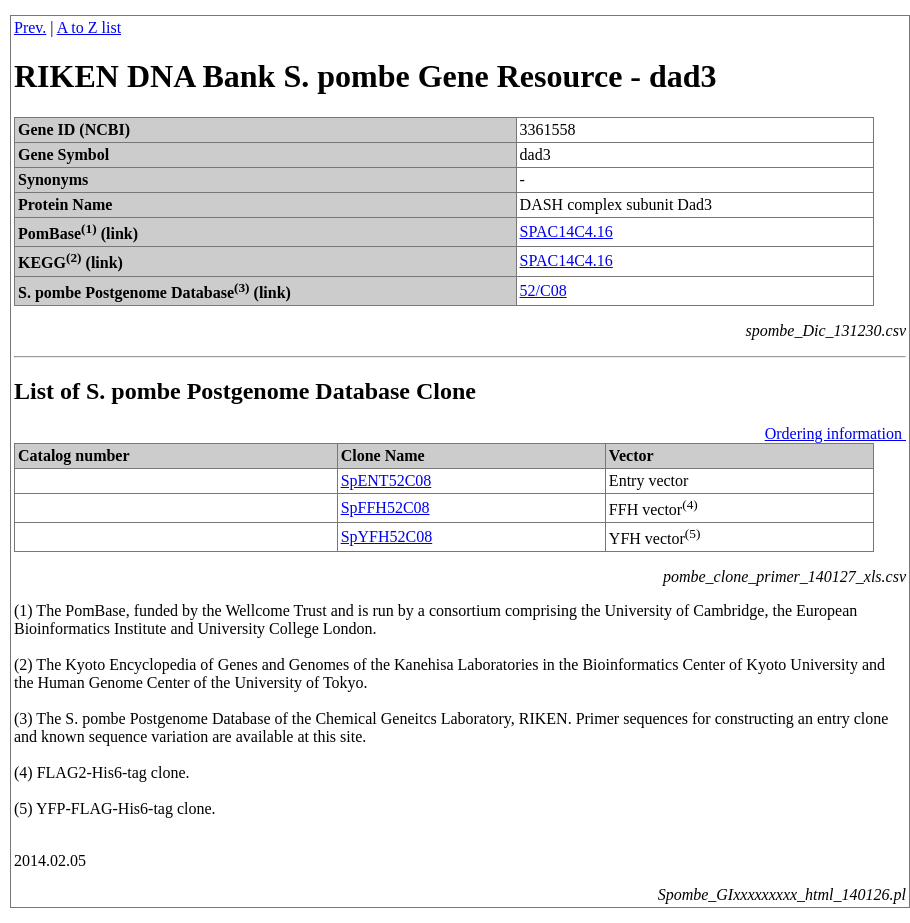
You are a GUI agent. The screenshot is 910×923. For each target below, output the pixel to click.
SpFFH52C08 (385, 507)
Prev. (30, 27)
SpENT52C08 (386, 480)
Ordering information (835, 433)
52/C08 (543, 290)
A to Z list (89, 27)
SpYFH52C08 (387, 536)
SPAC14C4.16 (566, 231)
